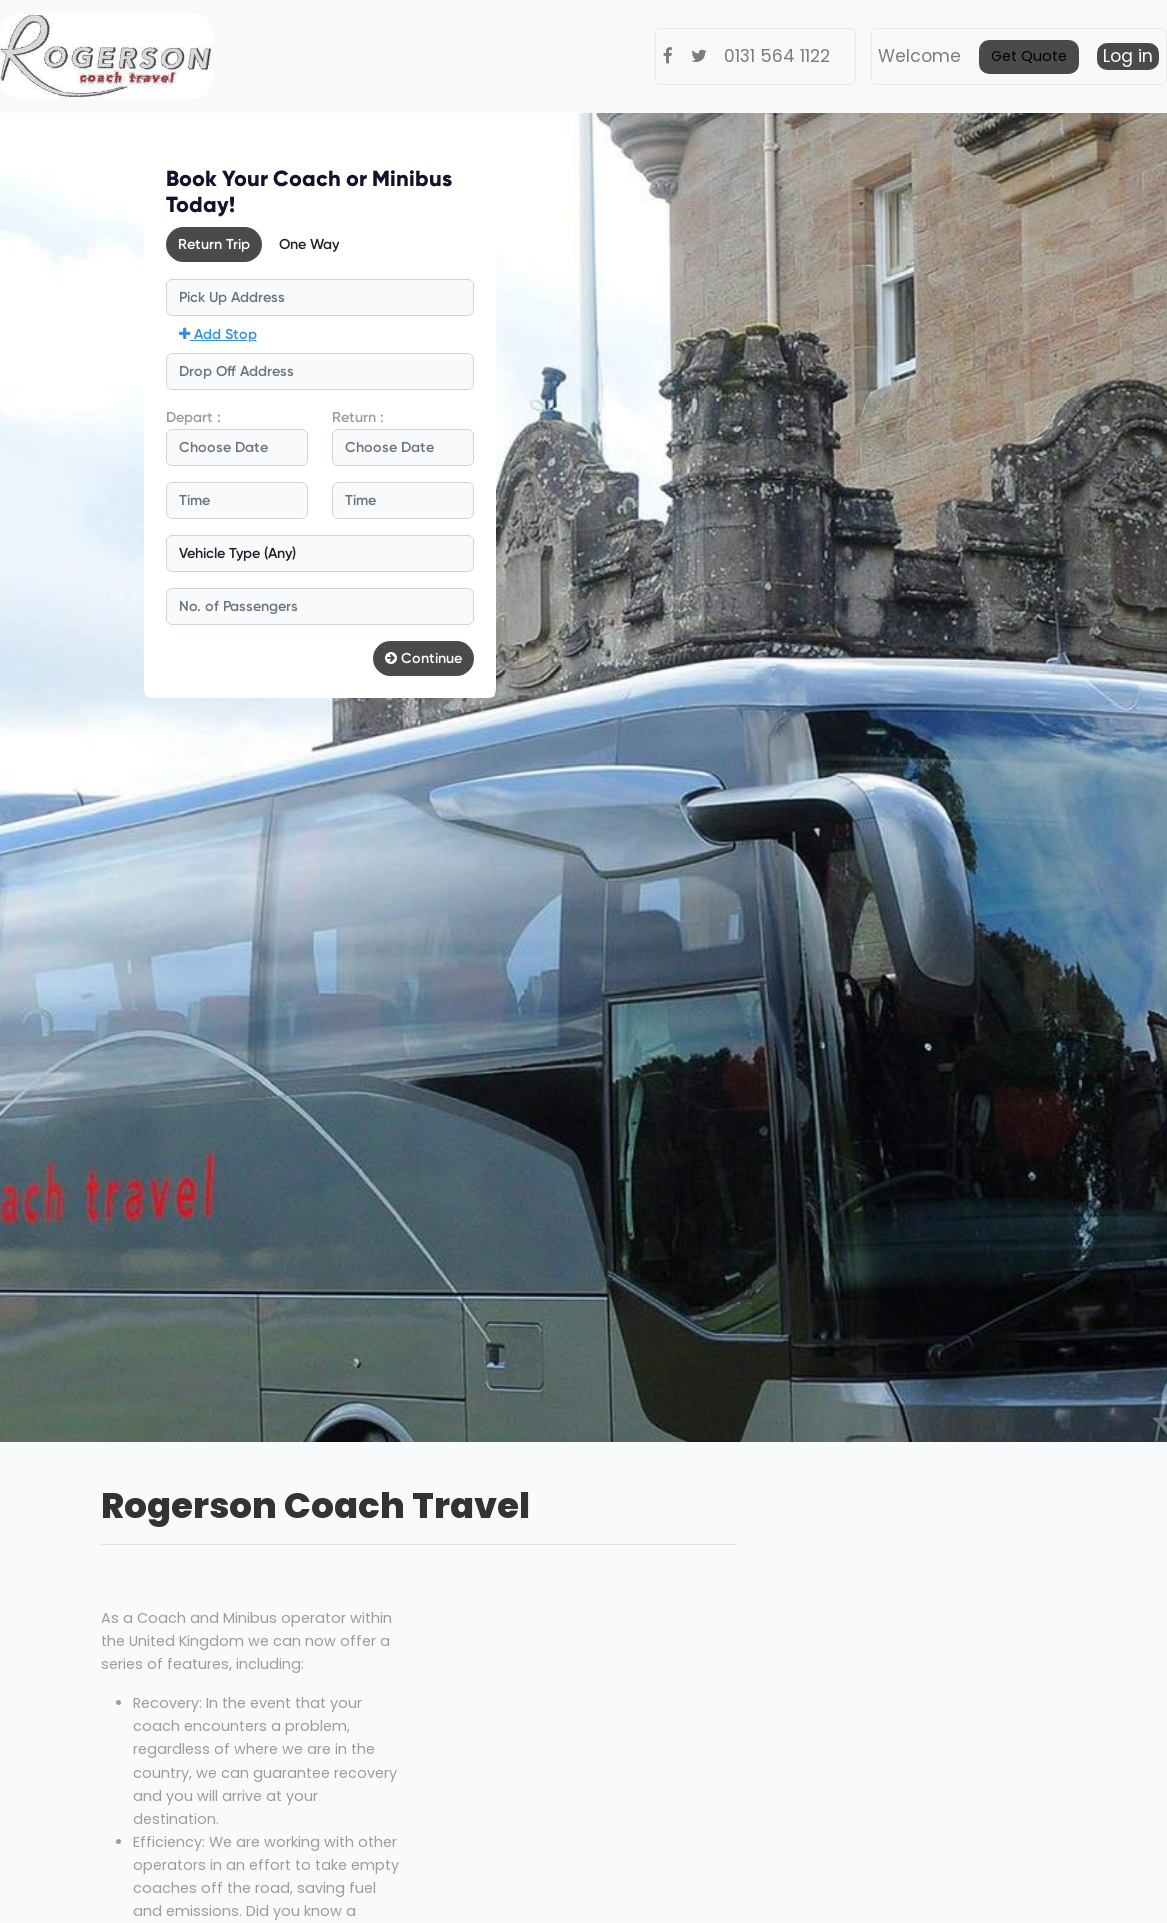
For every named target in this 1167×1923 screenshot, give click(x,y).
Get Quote (1029, 56)
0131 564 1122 (777, 56)
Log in (1128, 56)
